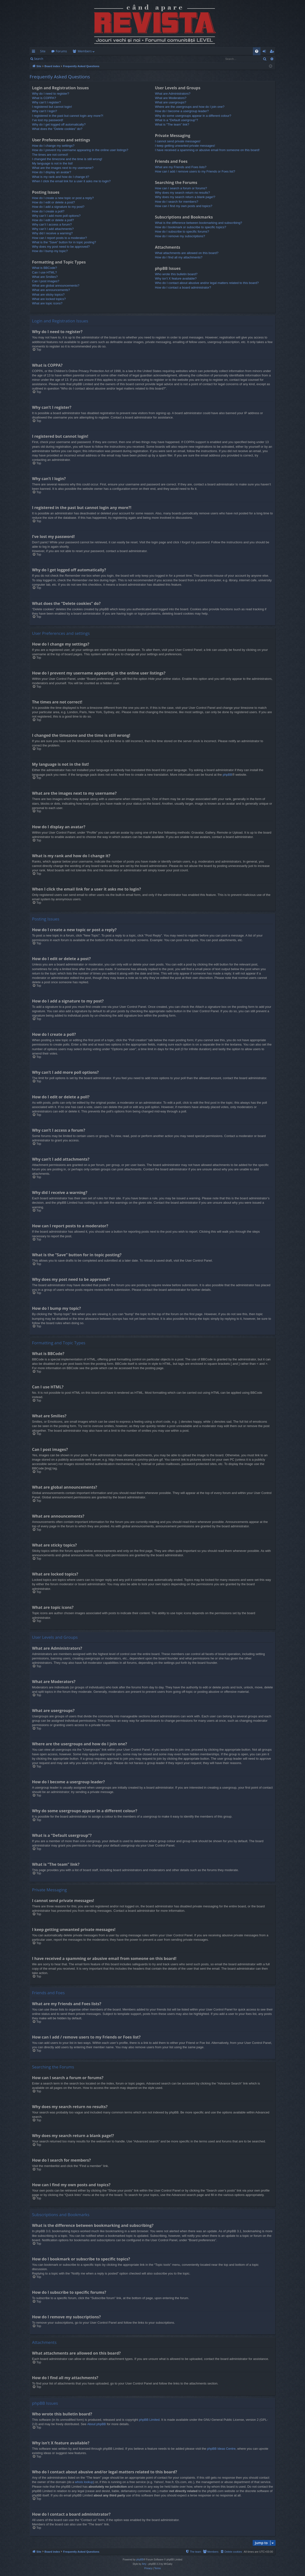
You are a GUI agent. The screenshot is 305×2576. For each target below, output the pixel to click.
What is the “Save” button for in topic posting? (64, 242)
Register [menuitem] (272, 52)
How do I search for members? (176, 201)
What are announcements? (51, 290)
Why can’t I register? (46, 102)
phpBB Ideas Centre (221, 2448)
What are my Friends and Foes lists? (180, 167)
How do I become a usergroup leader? (182, 111)
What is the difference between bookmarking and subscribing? (198, 223)
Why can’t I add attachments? (53, 229)
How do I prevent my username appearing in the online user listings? (80, 150)
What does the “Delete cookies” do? (57, 129)
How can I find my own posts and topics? (183, 206)
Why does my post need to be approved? (61, 246)
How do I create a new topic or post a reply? (63, 198)
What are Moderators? (170, 98)
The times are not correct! (50, 154)
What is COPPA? (44, 98)
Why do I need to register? (50, 93)
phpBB (227, 774)
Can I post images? (45, 281)
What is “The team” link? (172, 124)
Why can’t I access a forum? (52, 224)
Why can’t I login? (44, 111)
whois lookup (84, 2482)
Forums (61, 51)
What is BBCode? (44, 268)
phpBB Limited (149, 2419)
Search (38, 59)
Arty (144, 2564)
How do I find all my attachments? (178, 257)
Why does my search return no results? (182, 192)
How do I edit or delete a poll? (53, 220)
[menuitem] (181, 51)
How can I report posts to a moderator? (59, 238)
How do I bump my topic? (50, 251)
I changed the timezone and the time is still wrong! (67, 159)
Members (85, 51)
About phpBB (96, 2424)
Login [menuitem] (265, 52)
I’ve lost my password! (47, 120)
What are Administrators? (172, 93)
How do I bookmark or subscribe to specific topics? (190, 227)
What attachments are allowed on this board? (186, 253)
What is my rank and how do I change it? (60, 177)
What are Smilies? (45, 277)
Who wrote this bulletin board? (176, 274)
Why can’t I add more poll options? (56, 216)
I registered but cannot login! (52, 107)
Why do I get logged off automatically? (59, 124)
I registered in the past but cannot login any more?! (67, 116)
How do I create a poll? (48, 211)
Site (43, 51)
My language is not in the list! (52, 163)
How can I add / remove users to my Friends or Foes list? (195, 171)
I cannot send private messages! (177, 141)
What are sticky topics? (48, 294)
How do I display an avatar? (51, 172)
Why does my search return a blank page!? (185, 197)
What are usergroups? (170, 102)
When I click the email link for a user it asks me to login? (71, 181)
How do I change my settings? (53, 145)
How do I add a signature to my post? (58, 207)
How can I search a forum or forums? (181, 188)
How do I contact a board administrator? (183, 287)
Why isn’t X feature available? (175, 278)
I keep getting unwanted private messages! (185, 145)
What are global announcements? (55, 285)
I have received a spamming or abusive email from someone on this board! (207, 150)
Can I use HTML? (44, 272)
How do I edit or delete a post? (53, 202)
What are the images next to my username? (62, 168)
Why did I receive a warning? (52, 233)
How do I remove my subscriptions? (180, 236)
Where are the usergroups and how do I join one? (189, 107)
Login (53, 59)
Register (70, 59)
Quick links (34, 52)
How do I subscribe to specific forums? (182, 231)
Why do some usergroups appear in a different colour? (193, 116)
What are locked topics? (49, 299)
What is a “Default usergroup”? (176, 120)
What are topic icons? (47, 303)
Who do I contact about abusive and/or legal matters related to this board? (207, 283)
